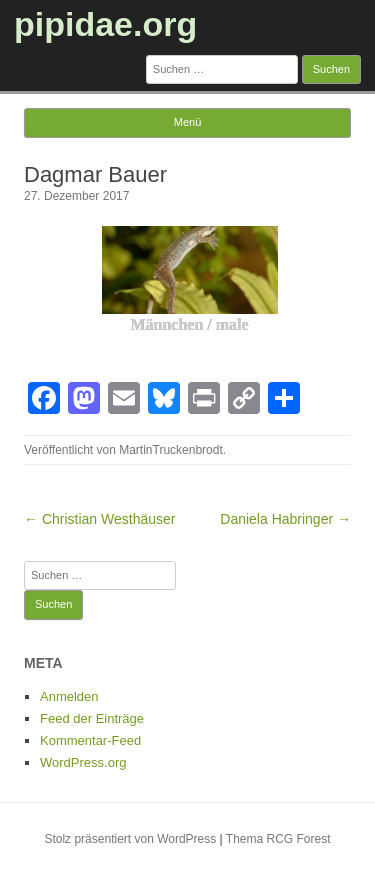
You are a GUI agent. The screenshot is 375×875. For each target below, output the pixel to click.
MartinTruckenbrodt (171, 450)
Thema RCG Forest (278, 839)
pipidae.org (105, 24)
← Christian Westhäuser (99, 519)
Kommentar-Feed (90, 740)
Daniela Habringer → (285, 519)
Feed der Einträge (92, 718)
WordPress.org (83, 762)
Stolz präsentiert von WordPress (130, 839)
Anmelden (69, 696)
